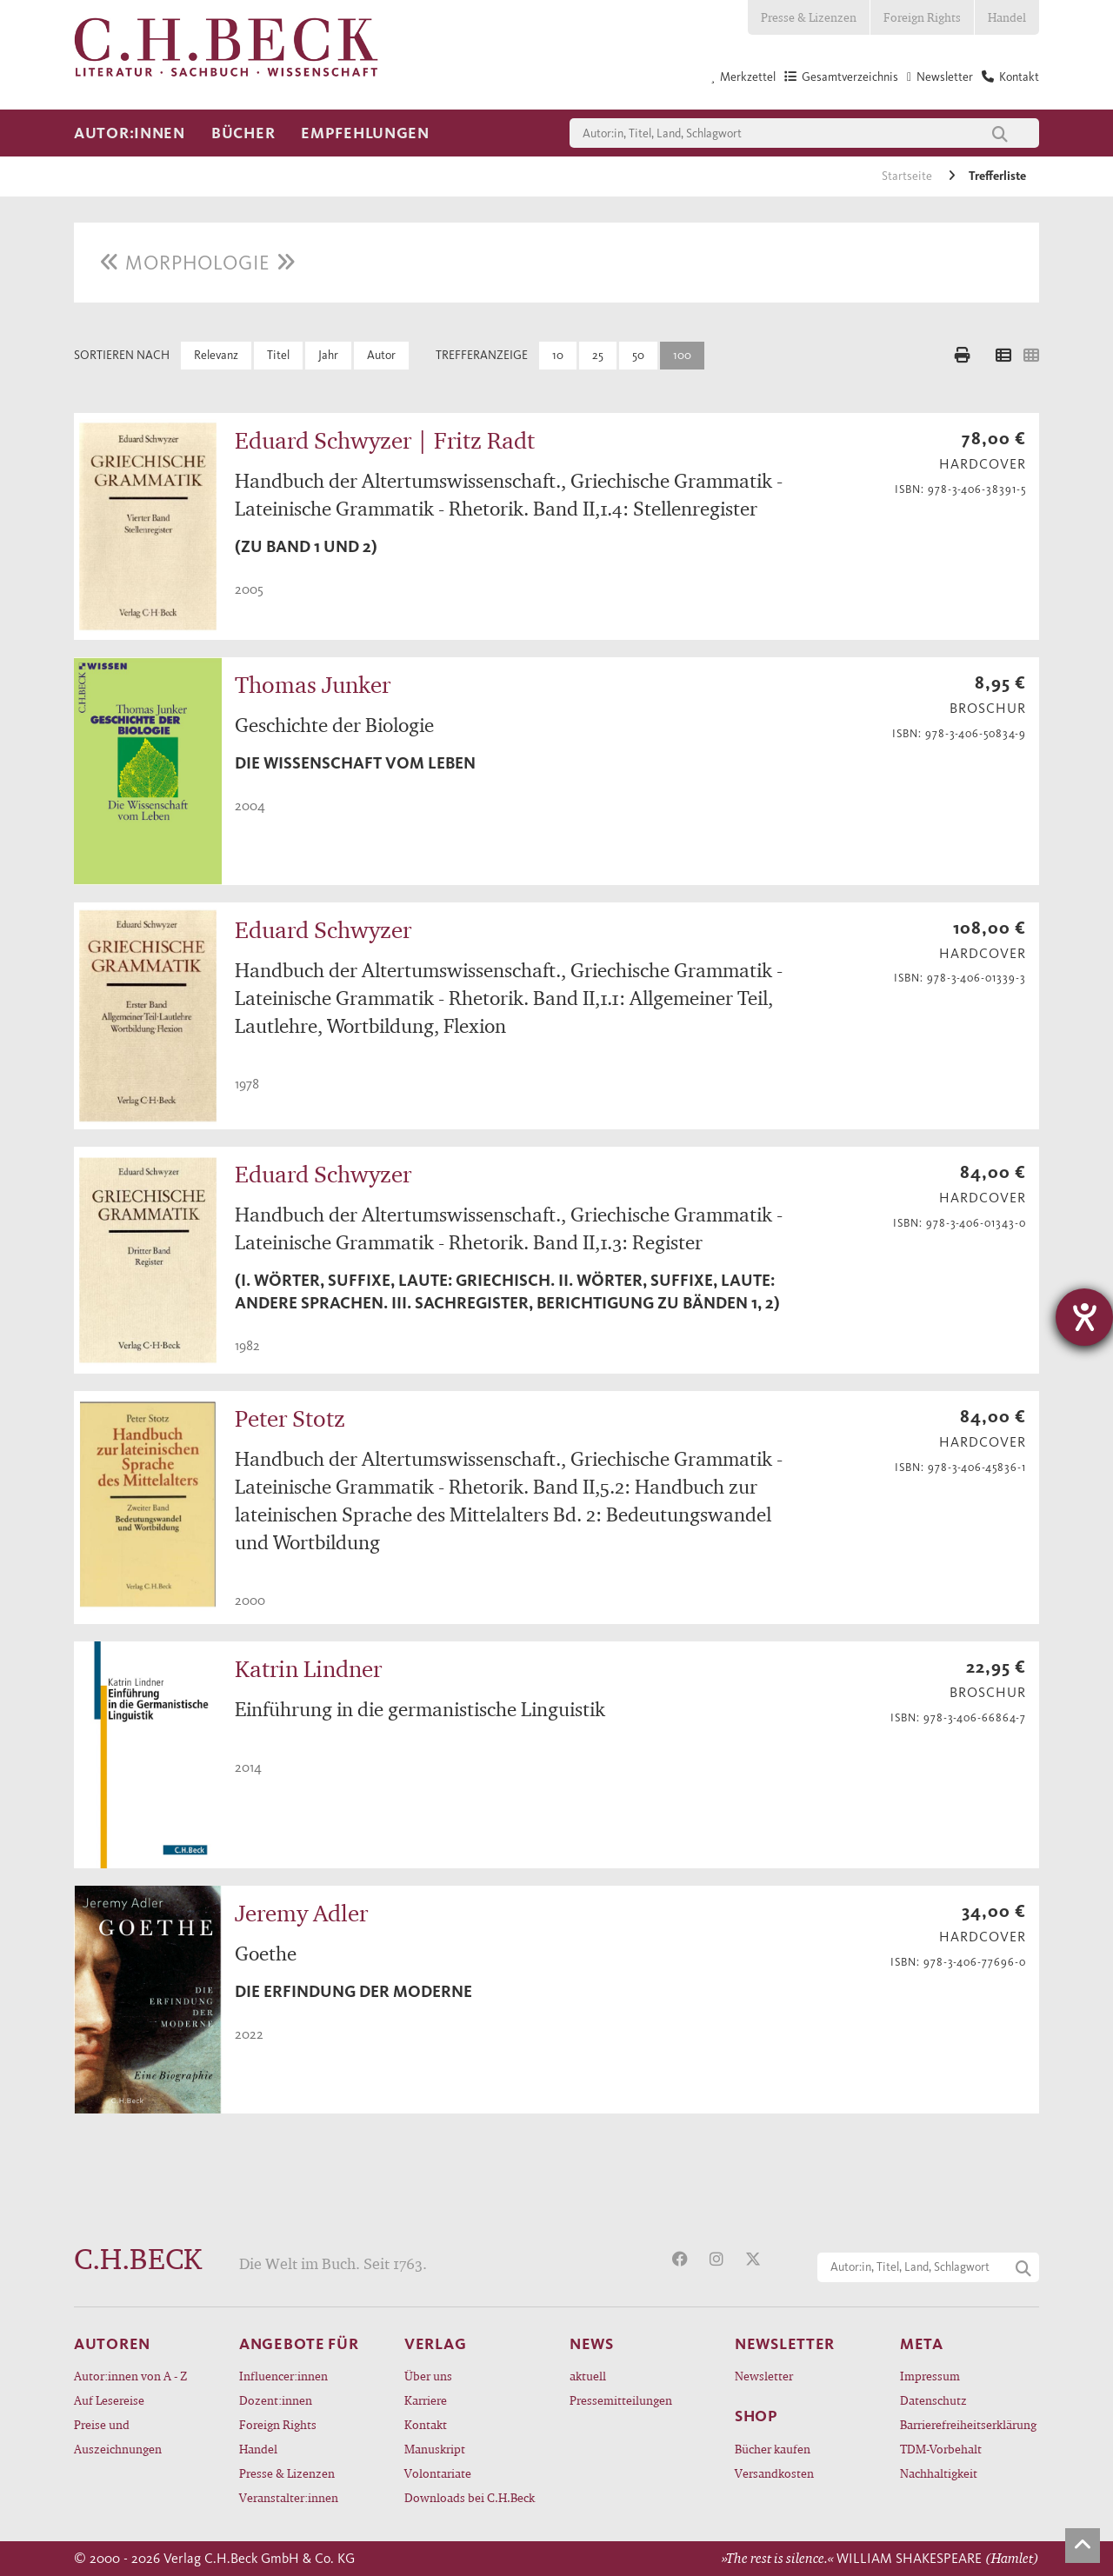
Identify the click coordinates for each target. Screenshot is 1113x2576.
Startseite (908, 176)
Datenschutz (933, 2400)
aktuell (588, 2375)
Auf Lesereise (109, 2400)
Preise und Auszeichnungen (118, 2436)
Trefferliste (997, 176)
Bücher (243, 133)
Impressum (930, 2375)
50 (638, 355)
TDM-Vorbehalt (941, 2448)
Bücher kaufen (772, 2448)
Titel (278, 355)
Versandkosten (774, 2473)
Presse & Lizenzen (808, 17)
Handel (1007, 17)
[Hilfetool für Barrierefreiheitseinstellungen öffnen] (1084, 1317)
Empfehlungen (365, 133)
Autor (381, 355)
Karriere (425, 2400)
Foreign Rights (922, 17)
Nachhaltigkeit (938, 2473)
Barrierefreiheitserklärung (968, 2424)
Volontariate (437, 2473)
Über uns (428, 2375)
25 (597, 355)
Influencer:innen (283, 2375)
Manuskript (434, 2448)
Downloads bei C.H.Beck (469, 2497)
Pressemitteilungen (621, 2400)
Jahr (328, 355)
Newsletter (764, 2375)
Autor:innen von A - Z (130, 2375)
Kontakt (425, 2424)
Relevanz (216, 355)
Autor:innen (129, 133)
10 (557, 355)
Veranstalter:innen (288, 2497)
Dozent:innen (275, 2400)
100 (682, 355)
